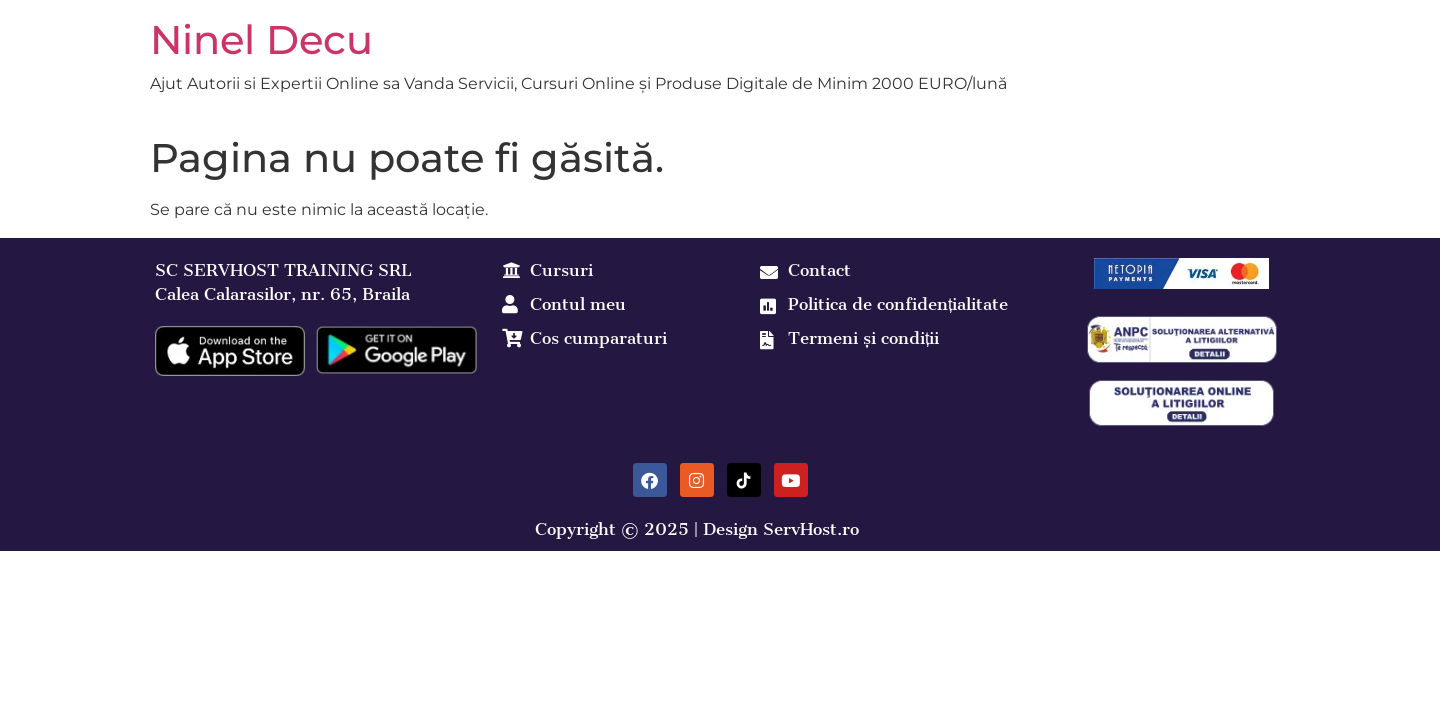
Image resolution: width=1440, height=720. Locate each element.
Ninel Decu (261, 39)
